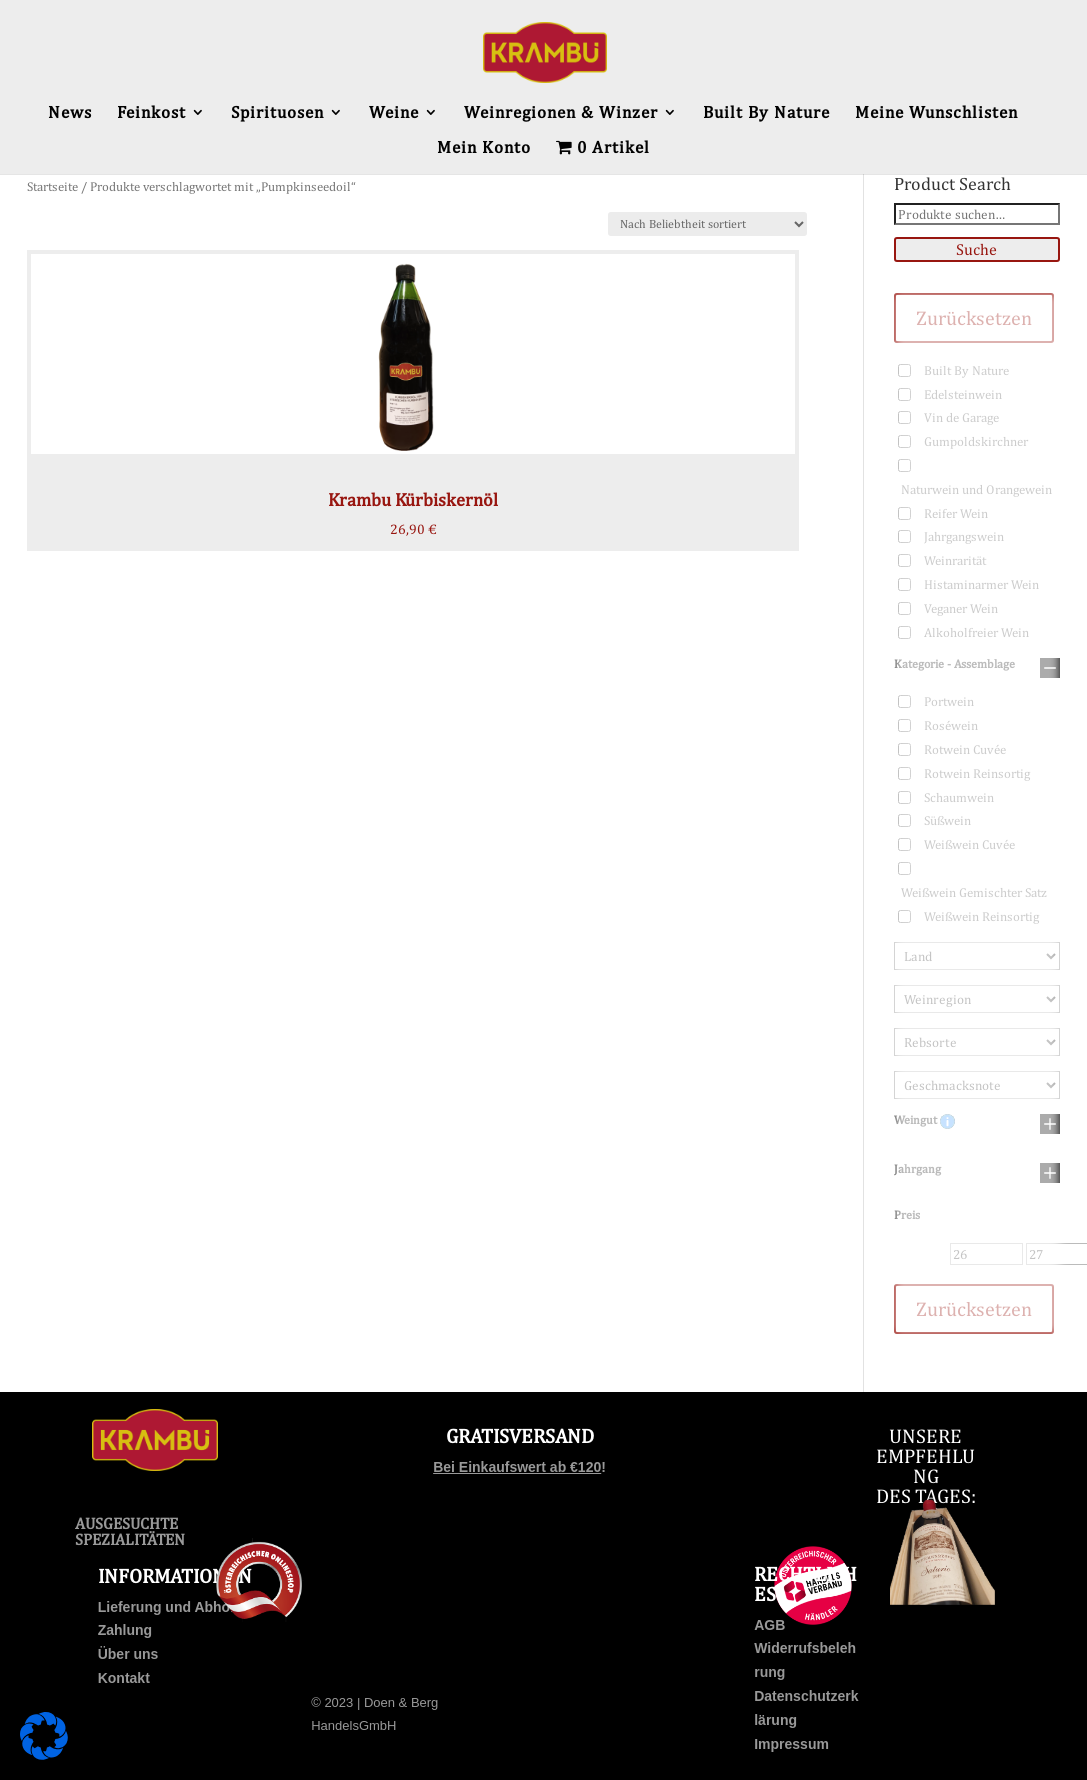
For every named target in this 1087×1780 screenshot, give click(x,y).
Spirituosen (277, 113)
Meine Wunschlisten (936, 113)
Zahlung (125, 1630)
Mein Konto (484, 148)
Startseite (52, 186)
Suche (976, 249)
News (70, 113)
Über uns (128, 1654)
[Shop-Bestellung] (707, 224)
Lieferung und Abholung (179, 1607)
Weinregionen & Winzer (561, 113)
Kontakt (124, 1678)
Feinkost (151, 113)
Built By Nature (766, 113)
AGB (769, 1625)
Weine (394, 113)
